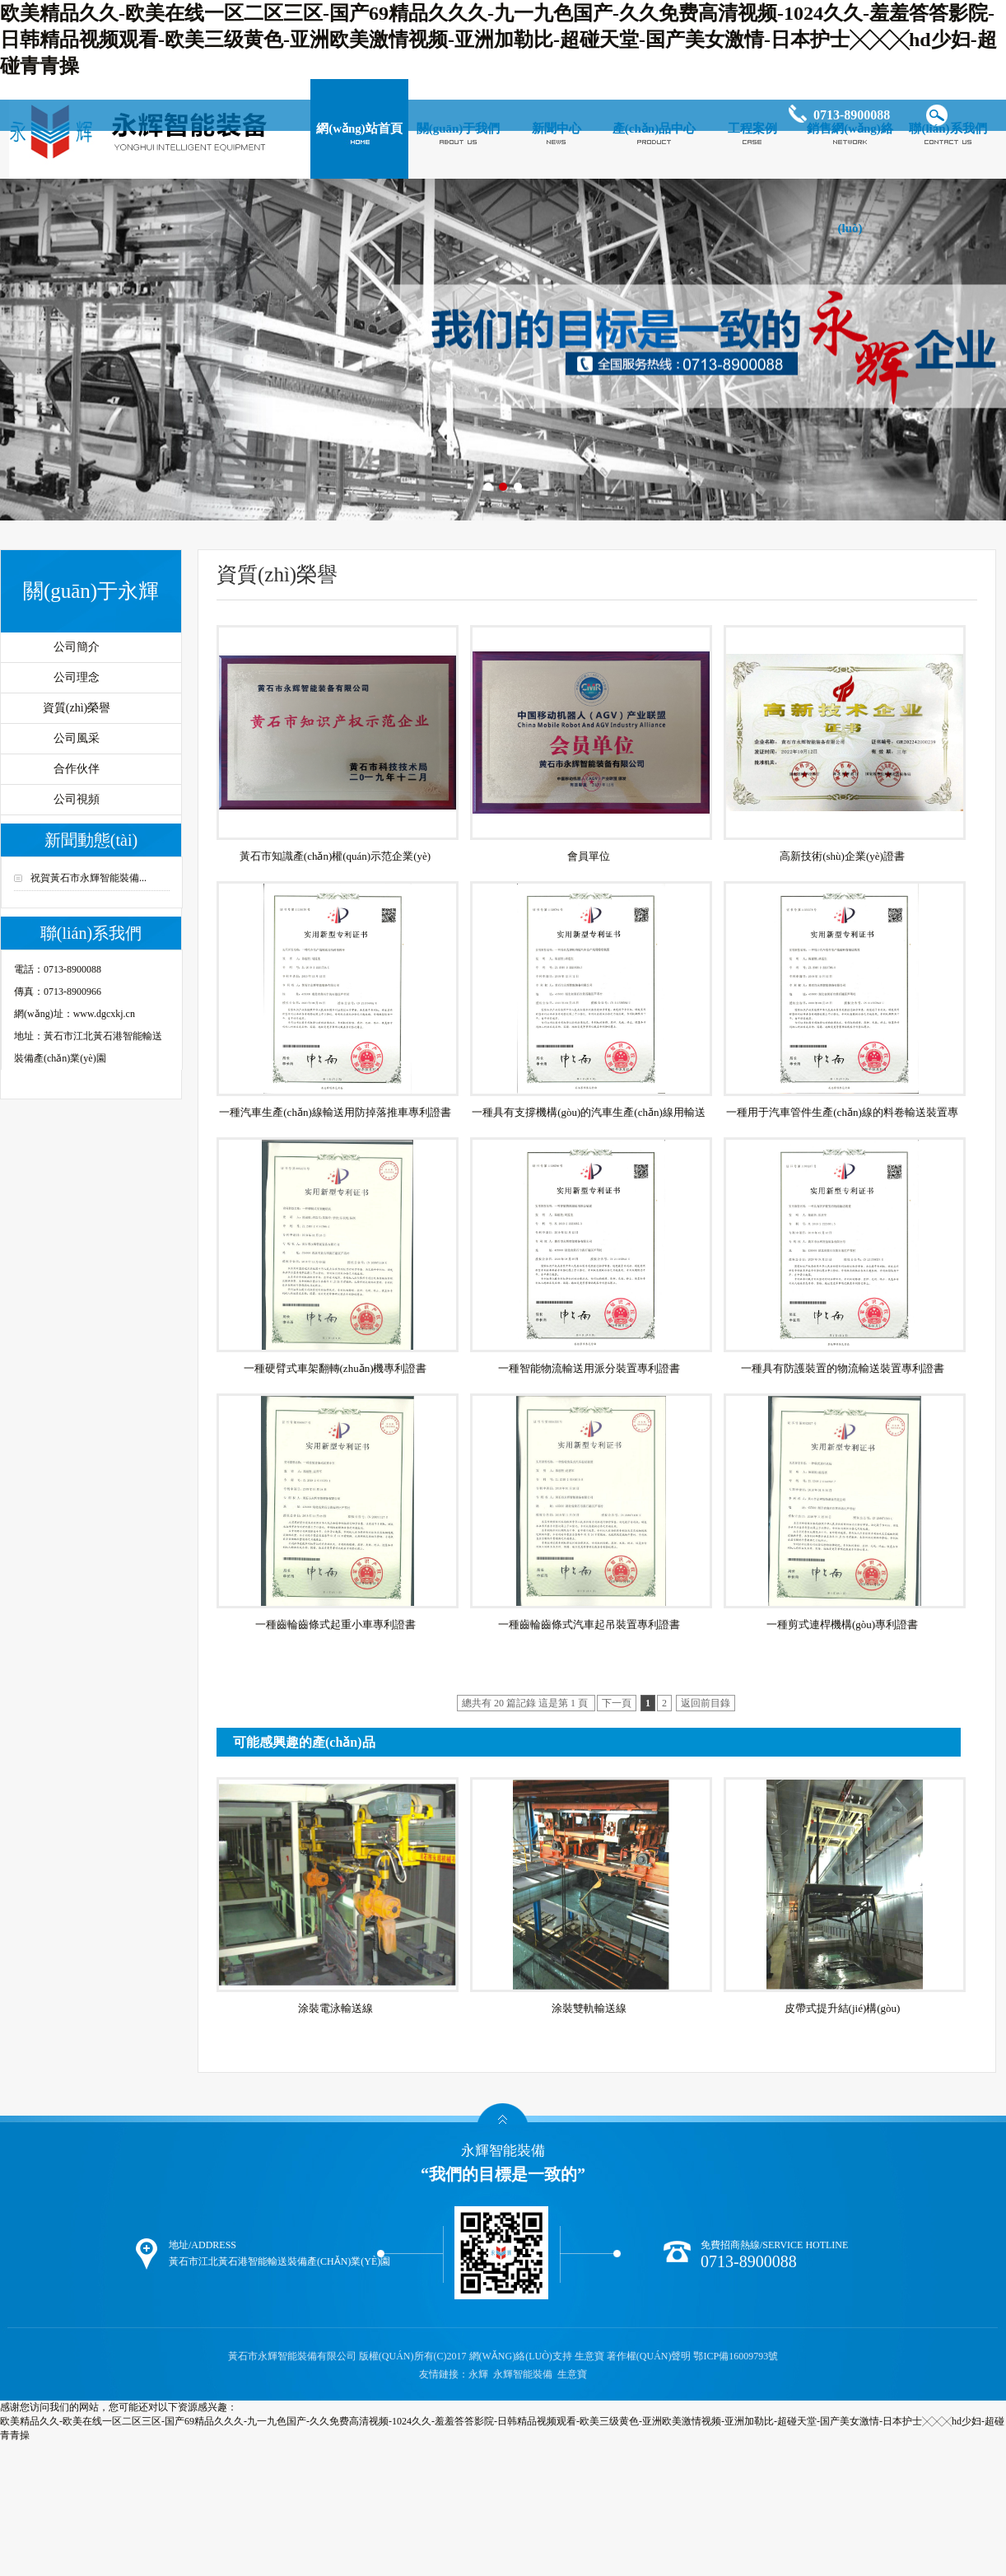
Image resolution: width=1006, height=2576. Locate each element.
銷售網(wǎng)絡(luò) (850, 178)
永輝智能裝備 (522, 2374)
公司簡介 (77, 647)
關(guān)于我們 (459, 128)
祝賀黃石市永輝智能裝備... (88, 878)
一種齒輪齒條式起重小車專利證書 (335, 1624)
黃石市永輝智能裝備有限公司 (293, 2356)
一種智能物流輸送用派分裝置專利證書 (589, 1368)
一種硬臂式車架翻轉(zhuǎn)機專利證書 (335, 1368)
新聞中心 (556, 128)
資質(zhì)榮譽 (76, 708)
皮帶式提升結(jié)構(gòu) (843, 2008)
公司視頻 (77, 799)
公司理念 (77, 677)
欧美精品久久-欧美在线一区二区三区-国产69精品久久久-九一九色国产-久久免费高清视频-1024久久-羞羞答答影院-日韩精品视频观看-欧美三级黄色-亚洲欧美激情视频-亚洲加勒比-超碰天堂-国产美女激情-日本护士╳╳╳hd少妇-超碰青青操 (498, 39)
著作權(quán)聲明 (649, 2356)
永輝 (478, 2374)
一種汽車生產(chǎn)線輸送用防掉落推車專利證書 (334, 1112)
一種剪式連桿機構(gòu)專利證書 (842, 1624)
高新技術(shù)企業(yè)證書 (842, 856)
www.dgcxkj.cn (104, 1014)
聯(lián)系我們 (947, 128)
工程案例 (752, 128)
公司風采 (77, 738)
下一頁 (616, 1703)
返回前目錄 (705, 1703)
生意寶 (589, 2356)
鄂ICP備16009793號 (735, 2356)
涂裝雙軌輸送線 (589, 2008)
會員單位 (588, 856)
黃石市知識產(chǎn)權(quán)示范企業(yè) (335, 856)
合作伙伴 (77, 769)
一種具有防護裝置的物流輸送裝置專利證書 (842, 1368)
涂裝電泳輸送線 (335, 2008)
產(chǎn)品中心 (654, 128)
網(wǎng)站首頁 (359, 128)
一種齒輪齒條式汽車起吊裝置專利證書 (589, 1624)
